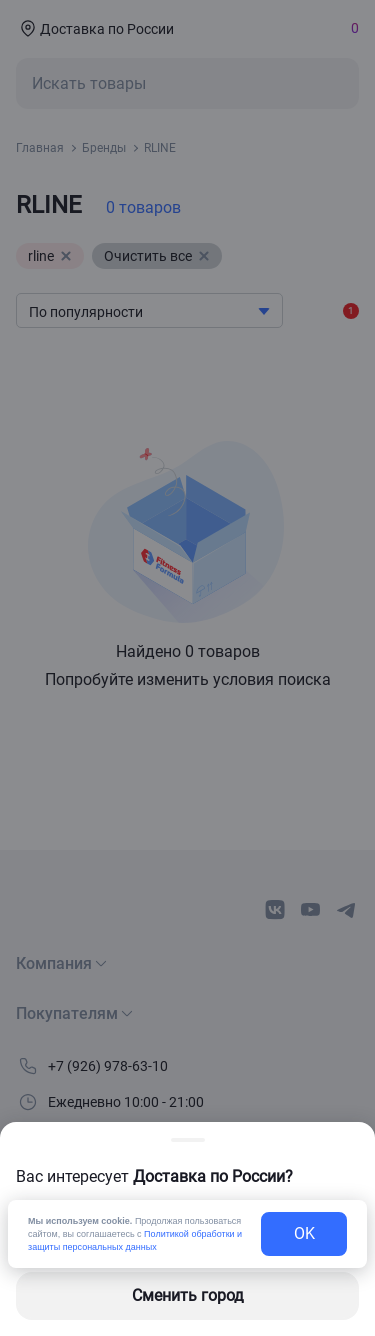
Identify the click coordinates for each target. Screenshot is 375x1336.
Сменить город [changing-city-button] (188, 1295)
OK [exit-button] (304, 1233)
